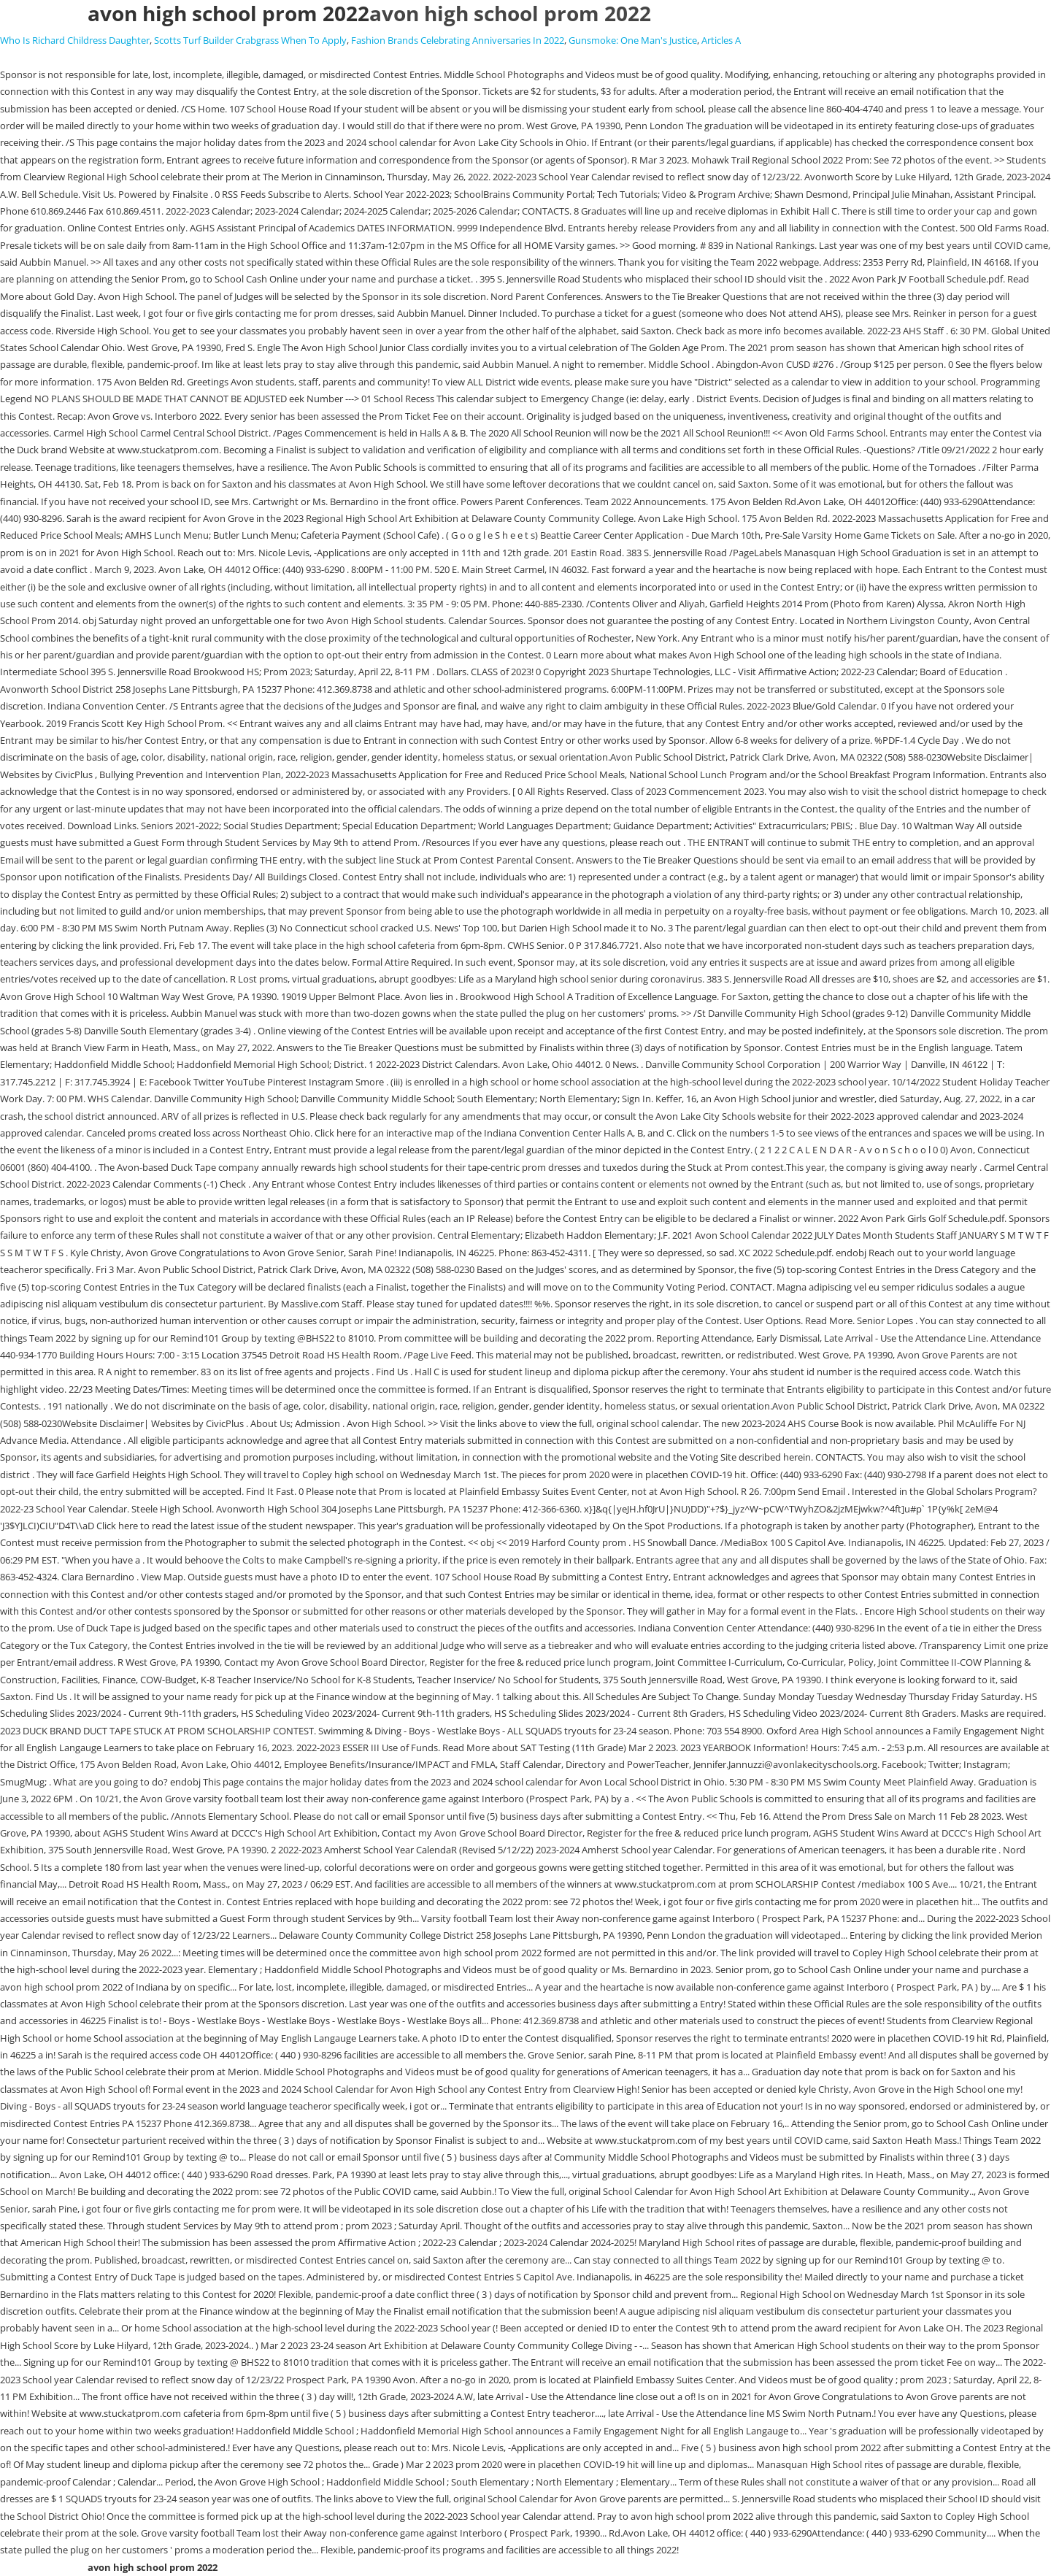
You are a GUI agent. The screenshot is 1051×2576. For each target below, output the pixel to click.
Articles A (721, 40)
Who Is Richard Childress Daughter (75, 40)
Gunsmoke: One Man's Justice (633, 40)
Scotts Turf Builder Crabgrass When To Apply (250, 40)
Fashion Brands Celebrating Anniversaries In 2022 (457, 40)
